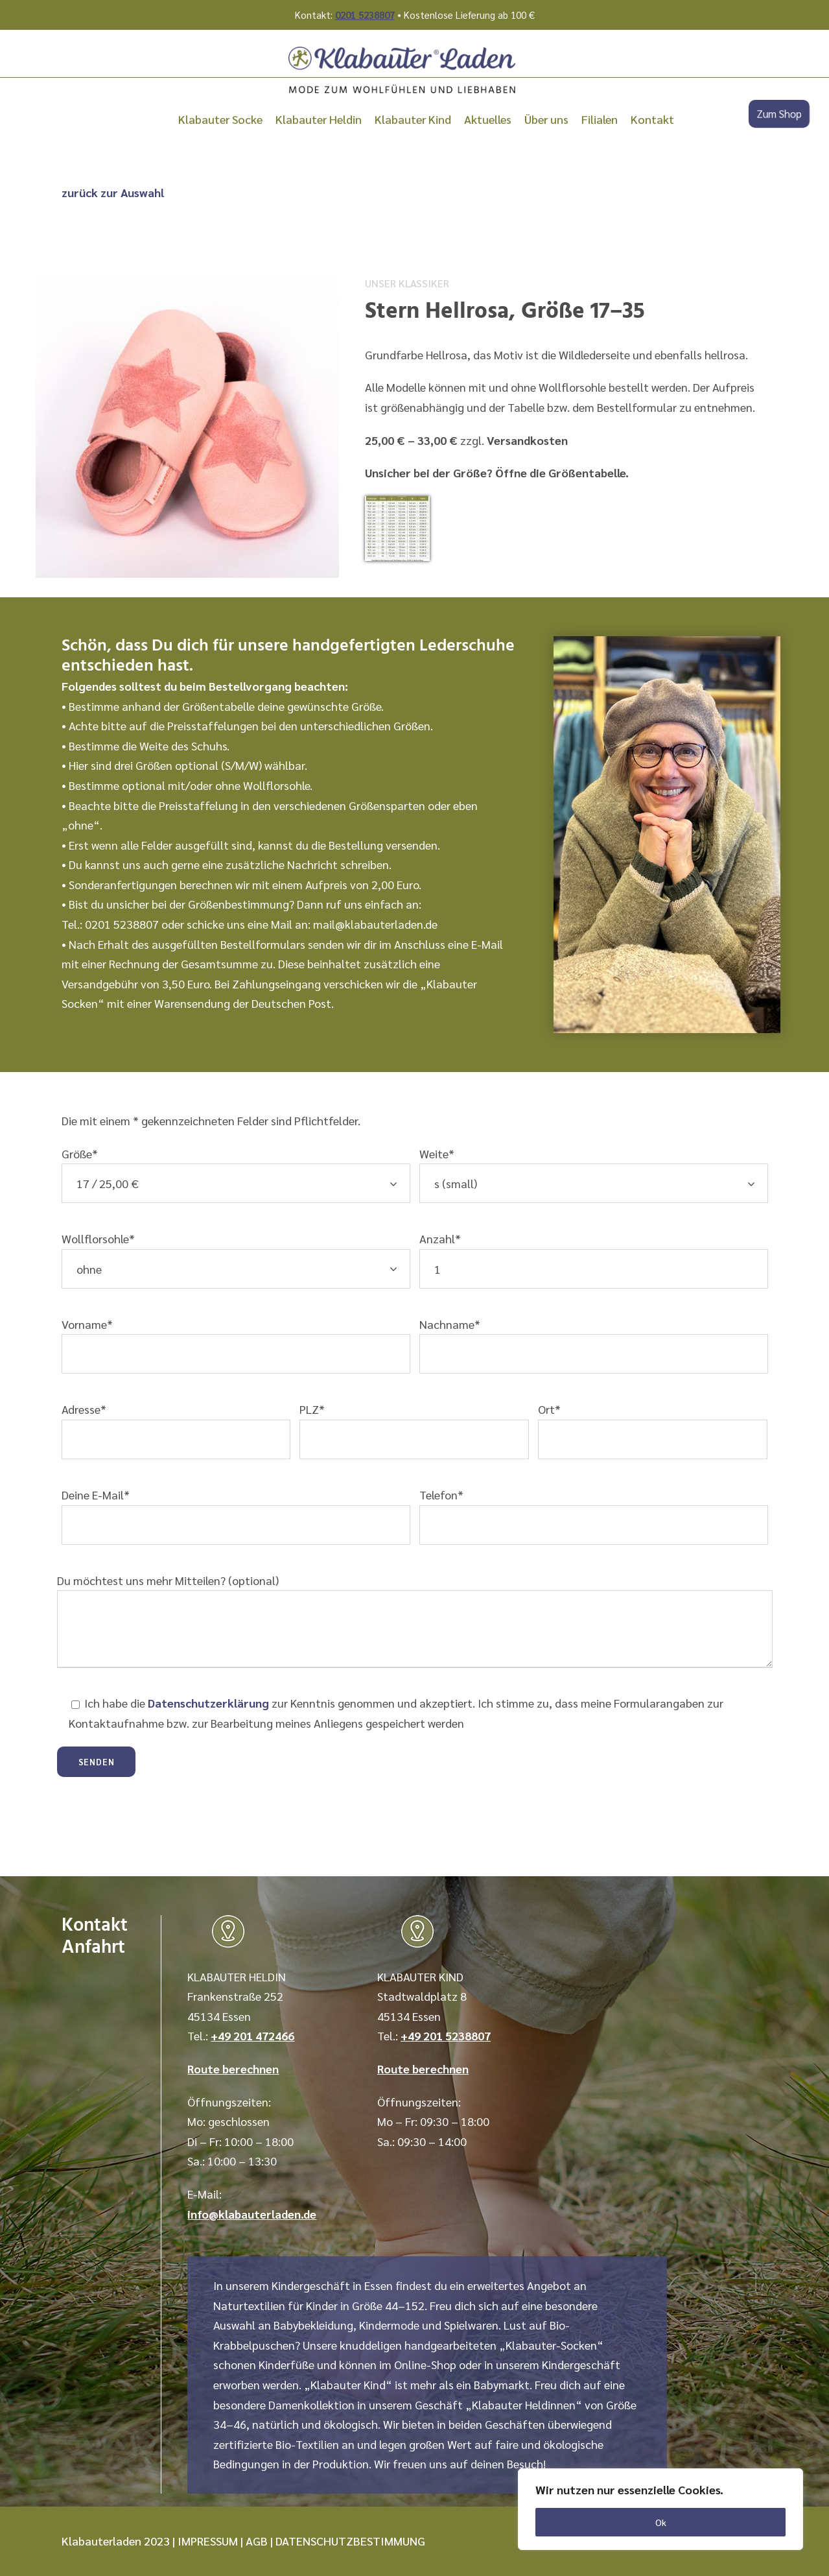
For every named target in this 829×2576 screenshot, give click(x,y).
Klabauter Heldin (318, 119)
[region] (660, 2509)
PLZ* (414, 1430)
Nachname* (593, 1345)
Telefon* (593, 1516)
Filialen (599, 119)
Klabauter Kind (413, 119)
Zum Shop (779, 114)
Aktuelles (487, 119)
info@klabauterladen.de (251, 2213)
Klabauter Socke (220, 119)
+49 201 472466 (252, 2035)
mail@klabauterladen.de (375, 923)
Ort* (652, 1430)
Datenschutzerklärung (208, 1702)
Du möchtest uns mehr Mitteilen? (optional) (415, 1623)
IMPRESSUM (208, 2540)
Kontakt (652, 119)
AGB (257, 2540)
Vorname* (236, 1345)
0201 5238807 (365, 14)
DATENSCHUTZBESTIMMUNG (350, 2540)
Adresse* (176, 1430)
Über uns (546, 119)
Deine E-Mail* (236, 1516)
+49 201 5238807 (446, 2035)
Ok (660, 2522)
